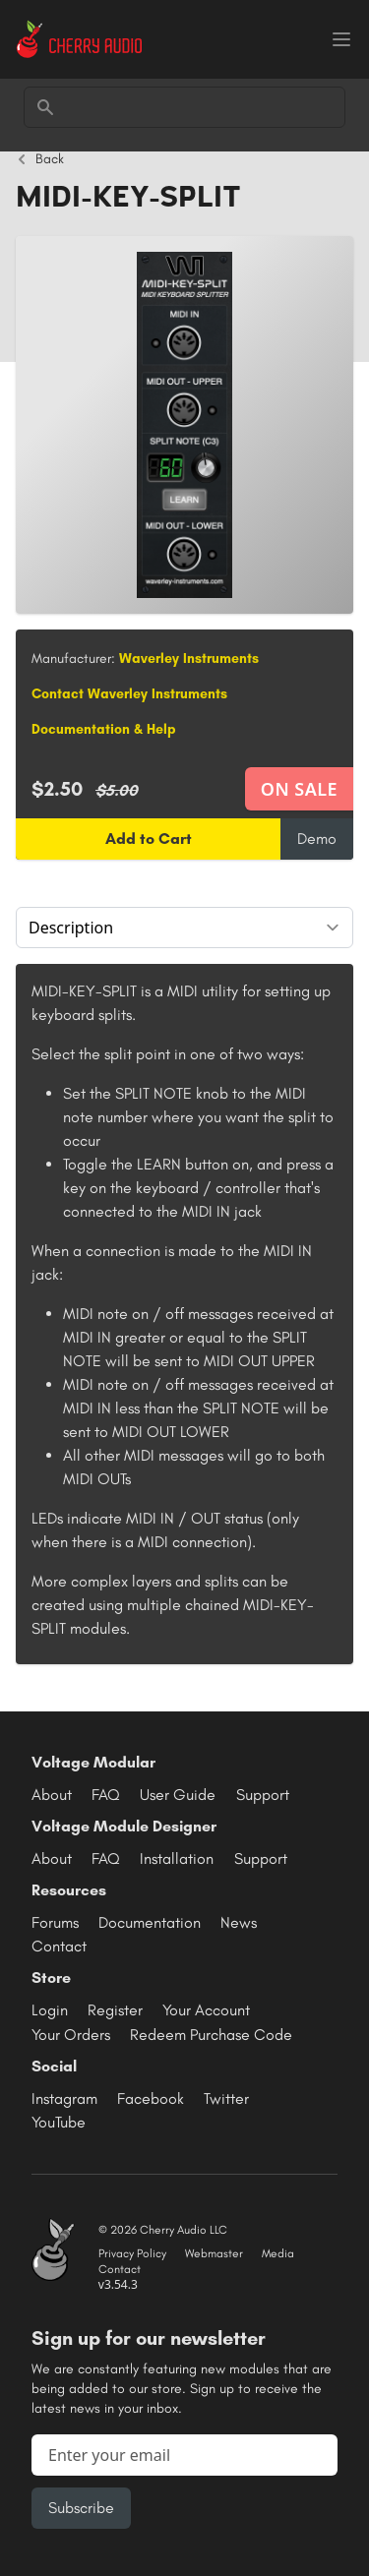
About (51, 1794)
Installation (177, 1858)
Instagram (64, 2098)
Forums (55, 1922)
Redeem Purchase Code (211, 2034)
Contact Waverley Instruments (129, 694)
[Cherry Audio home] (79, 39)
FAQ (106, 1794)
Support (262, 1794)
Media (278, 2253)
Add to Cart (148, 838)
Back (40, 159)
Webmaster (214, 2253)
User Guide (177, 1794)
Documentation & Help (103, 729)
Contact (59, 1946)
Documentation (149, 1922)
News (238, 1922)
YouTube (58, 2122)
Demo (317, 838)
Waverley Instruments (189, 658)
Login (49, 2010)
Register (115, 2010)
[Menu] (341, 39)
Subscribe (81, 2507)
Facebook (150, 2098)
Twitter (226, 2098)
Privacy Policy (132, 2253)
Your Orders (70, 2034)
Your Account (206, 2010)
